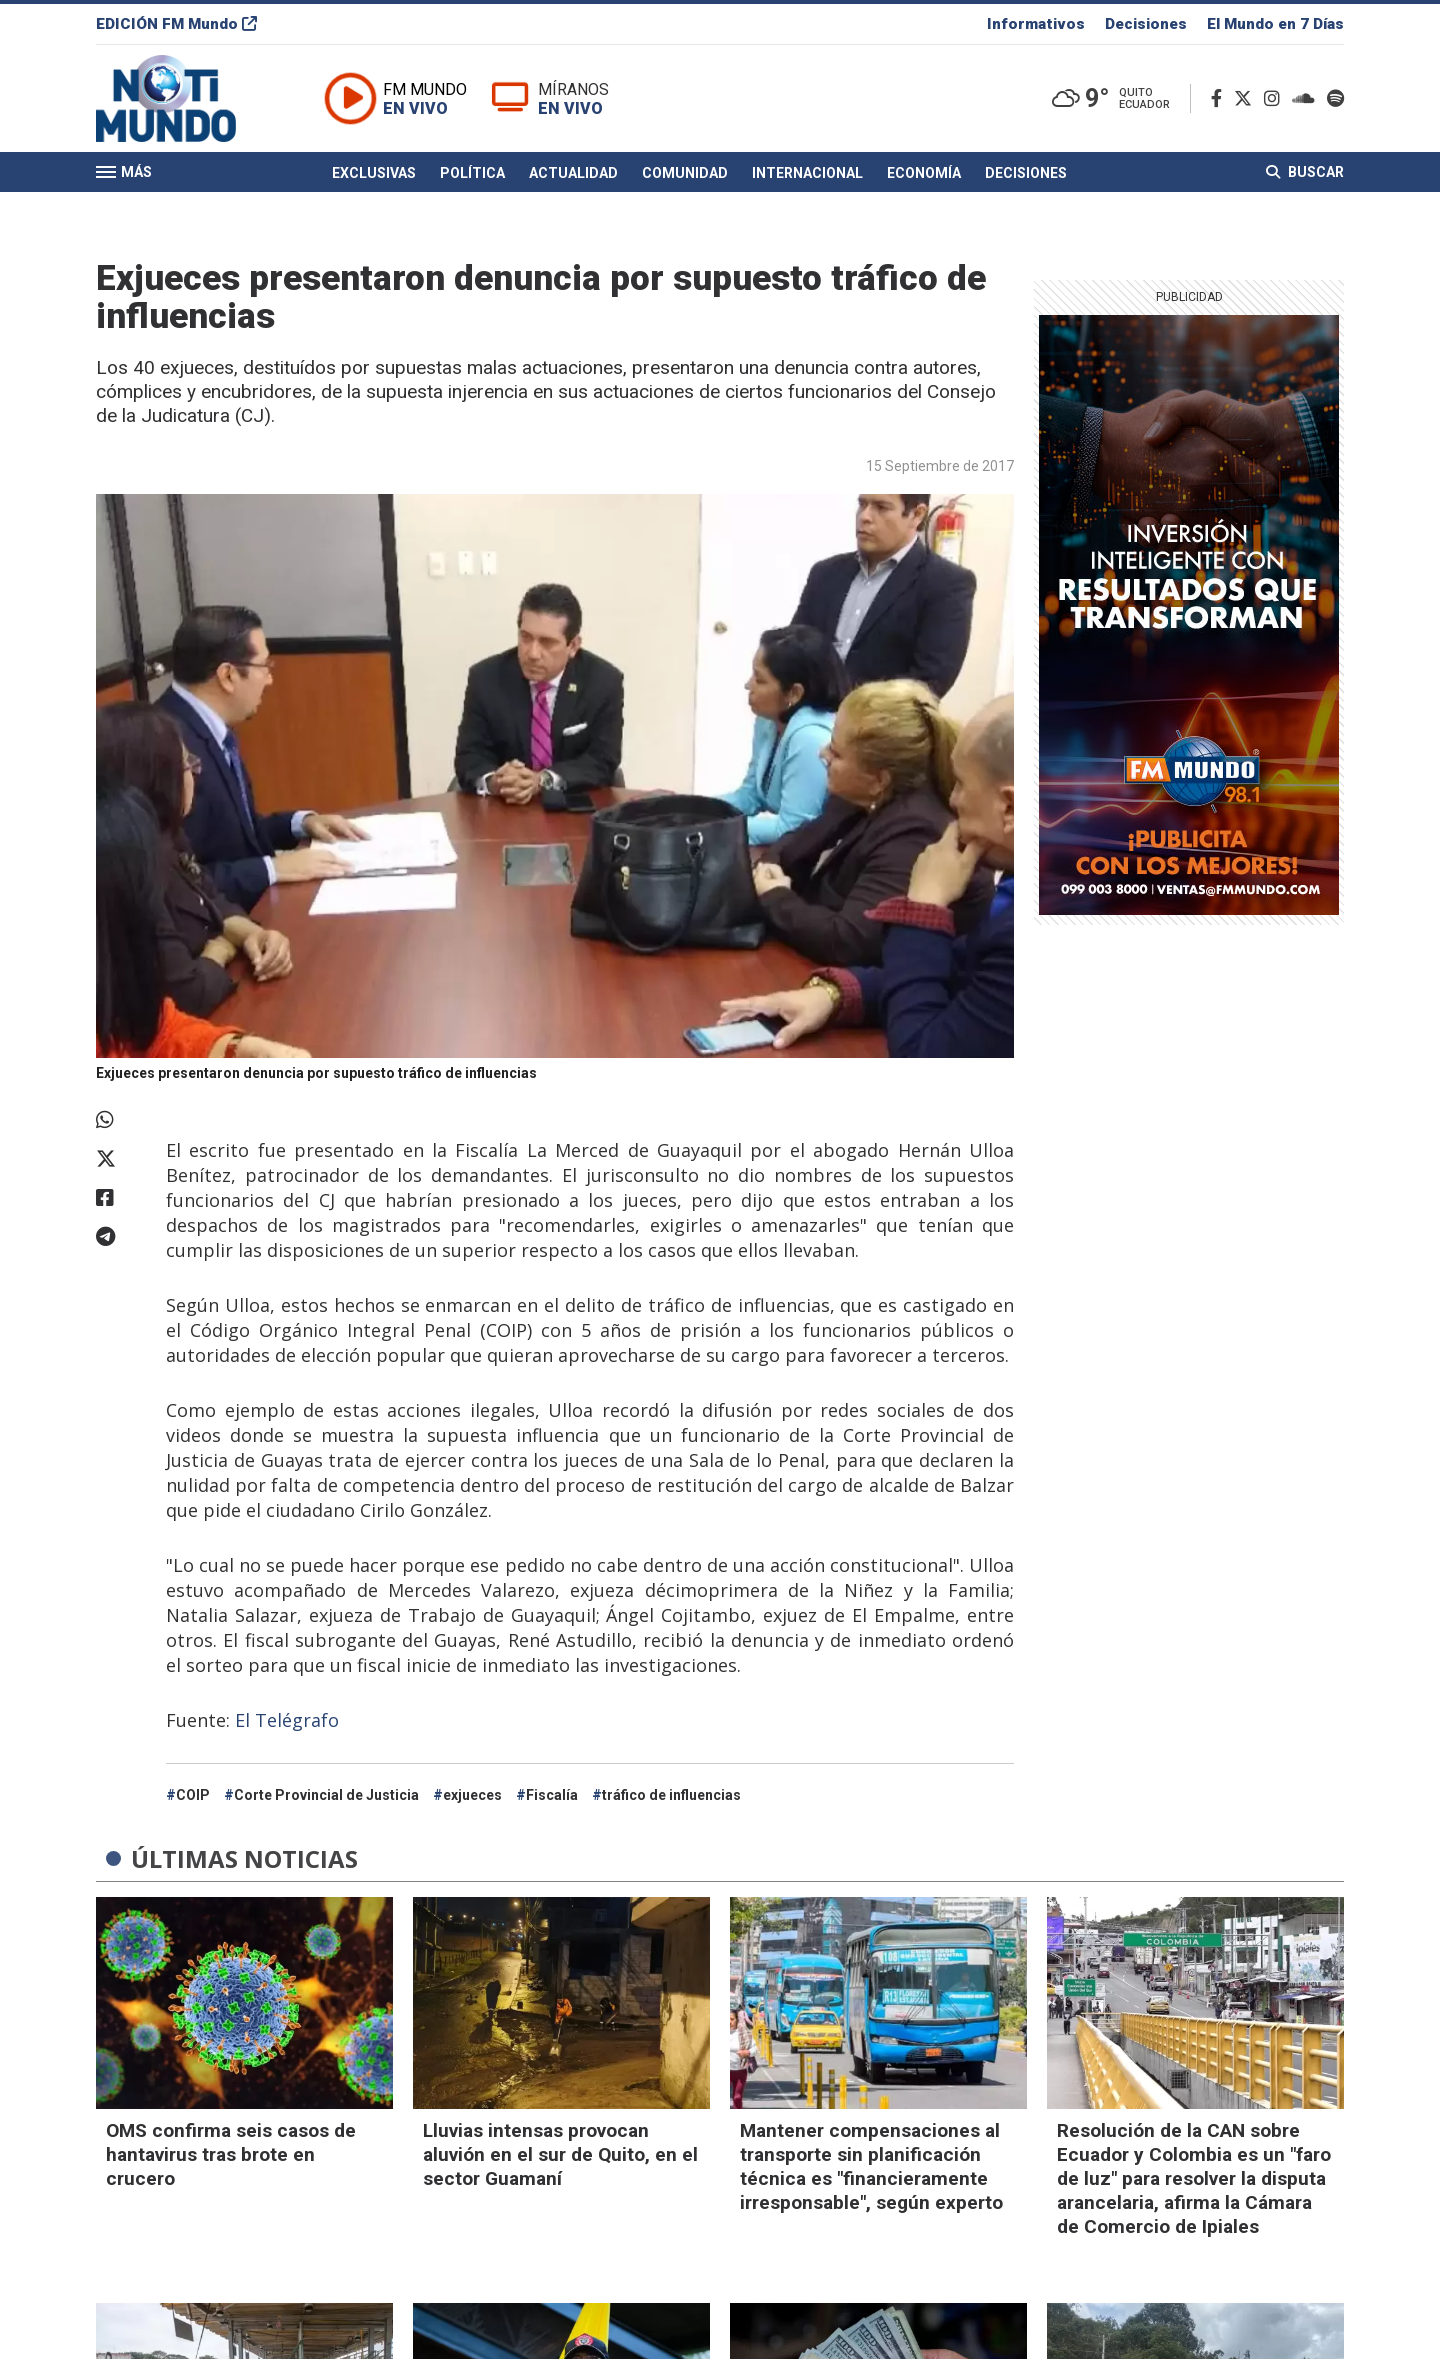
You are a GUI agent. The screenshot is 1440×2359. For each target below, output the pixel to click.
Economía (924, 173)
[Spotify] (1335, 98)
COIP (193, 1795)
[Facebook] (1220, 98)
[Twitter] (1247, 98)
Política (472, 173)
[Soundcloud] (1307, 98)
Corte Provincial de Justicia (326, 1795)
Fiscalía (552, 1795)
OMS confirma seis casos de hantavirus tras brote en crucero (231, 2154)
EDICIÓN (176, 24)
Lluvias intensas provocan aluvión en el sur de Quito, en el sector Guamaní (560, 2154)
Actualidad (573, 173)
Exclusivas (374, 173)
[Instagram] (1276, 98)
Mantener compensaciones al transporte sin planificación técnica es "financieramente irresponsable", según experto (871, 2166)
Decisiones (1146, 24)
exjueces (472, 1795)
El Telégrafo (287, 1720)
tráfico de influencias (671, 1795)
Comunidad (685, 173)
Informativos (1036, 24)
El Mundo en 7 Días (1275, 24)
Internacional (807, 173)
